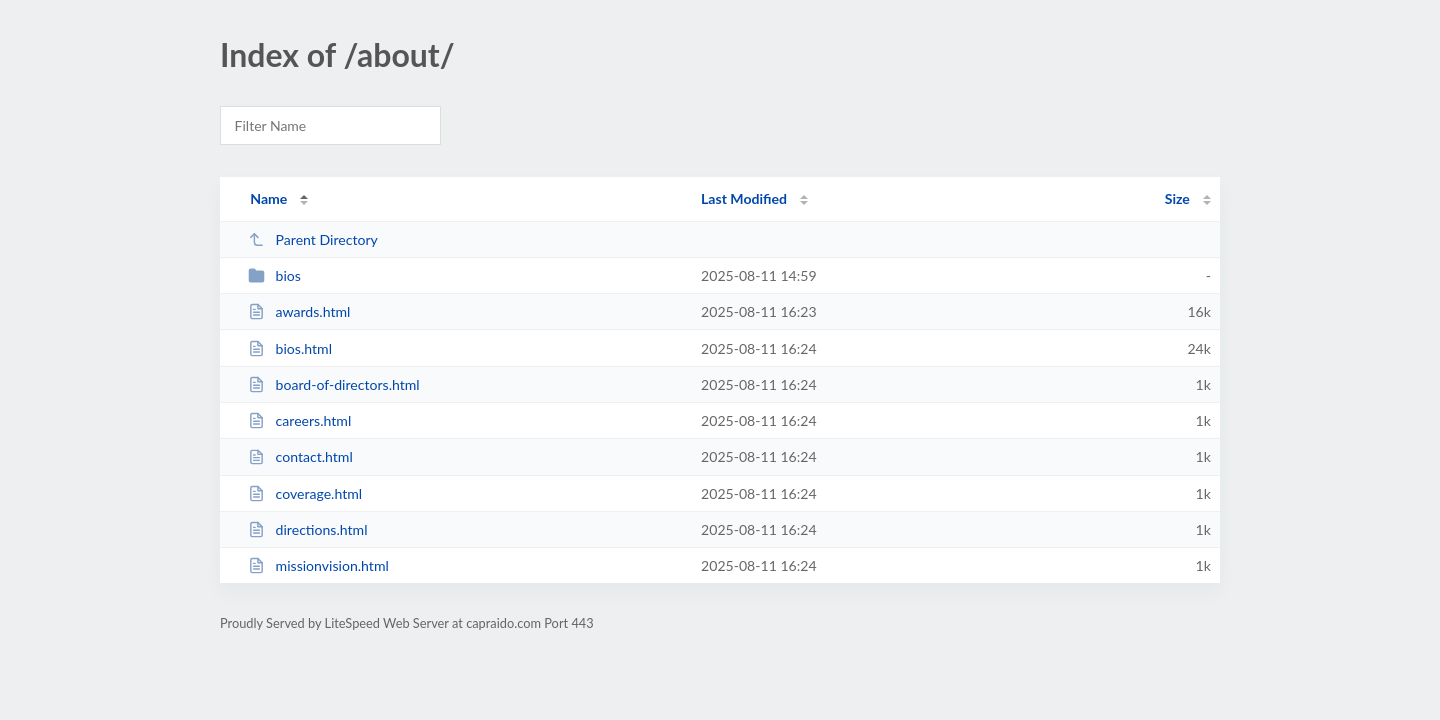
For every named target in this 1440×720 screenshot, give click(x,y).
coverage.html (305, 493)
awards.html (299, 311)
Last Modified (744, 198)
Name (268, 198)
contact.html (300, 456)
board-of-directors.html (334, 384)
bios (274, 275)
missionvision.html (318, 565)
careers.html (299, 420)
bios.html (290, 348)
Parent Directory (313, 239)
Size (1177, 198)
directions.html (307, 529)
